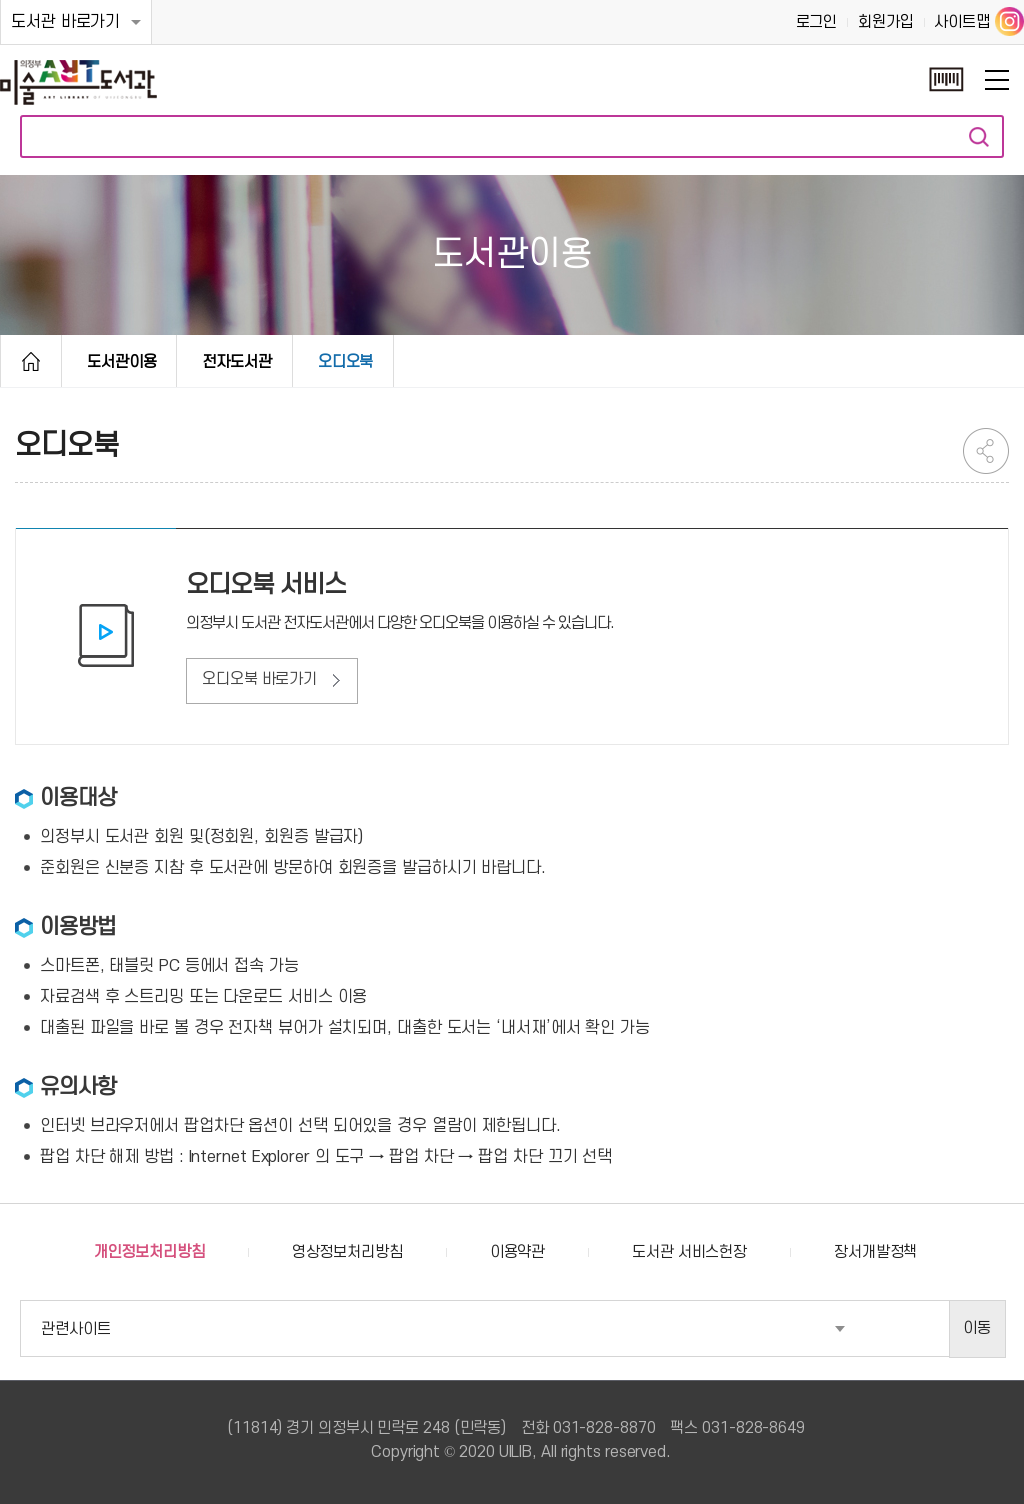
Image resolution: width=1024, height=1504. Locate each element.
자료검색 (979, 136)
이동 (977, 1328)
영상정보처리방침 (347, 1252)
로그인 (817, 22)
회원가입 (886, 22)
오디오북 (346, 362)
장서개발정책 (875, 1252)
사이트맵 (962, 22)
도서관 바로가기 (65, 22)
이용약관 (518, 1252)
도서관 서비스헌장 (689, 1252)
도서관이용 (122, 362)
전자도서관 (237, 362)
